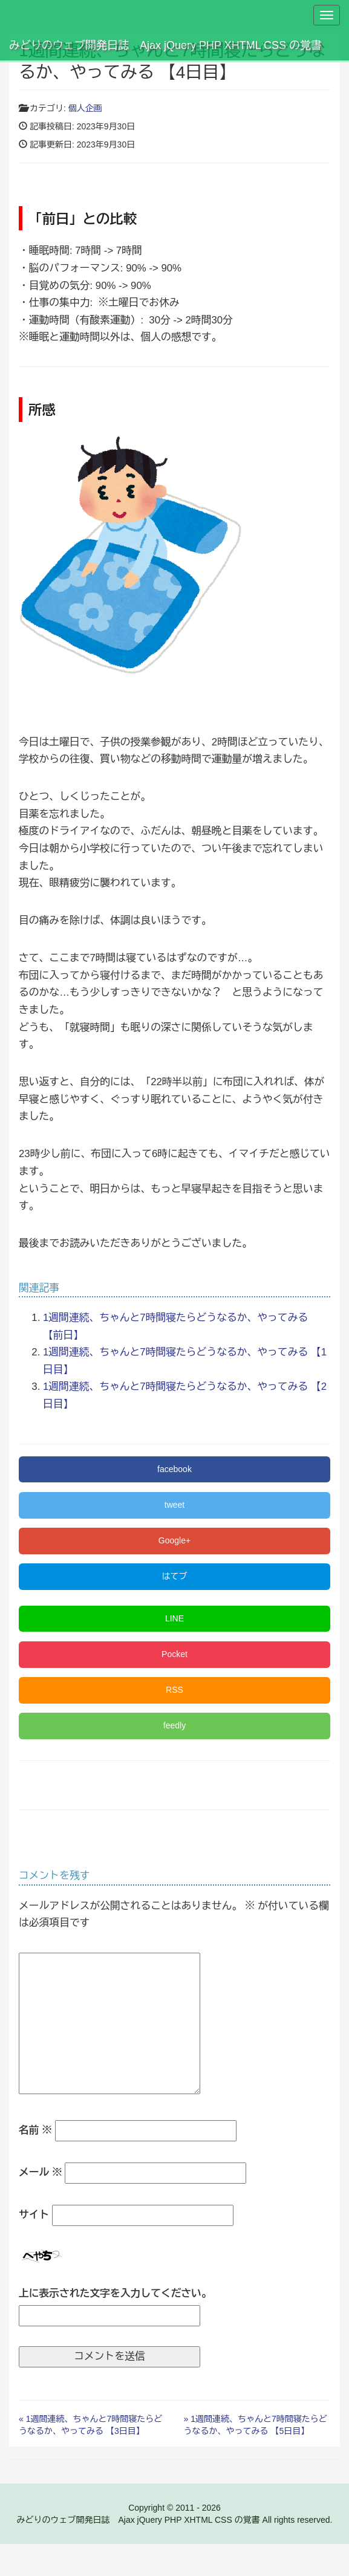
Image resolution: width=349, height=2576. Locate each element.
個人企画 (85, 108)
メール (40, 2172)
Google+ (174, 1540)
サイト (34, 2215)
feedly (174, 1725)
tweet (174, 1505)
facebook (174, 1469)
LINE (174, 1618)
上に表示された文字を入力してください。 (115, 2293)
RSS (174, 1690)
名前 (35, 2130)
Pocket (174, 1654)
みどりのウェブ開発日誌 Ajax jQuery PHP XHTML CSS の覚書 (165, 45)
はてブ (175, 1576)
